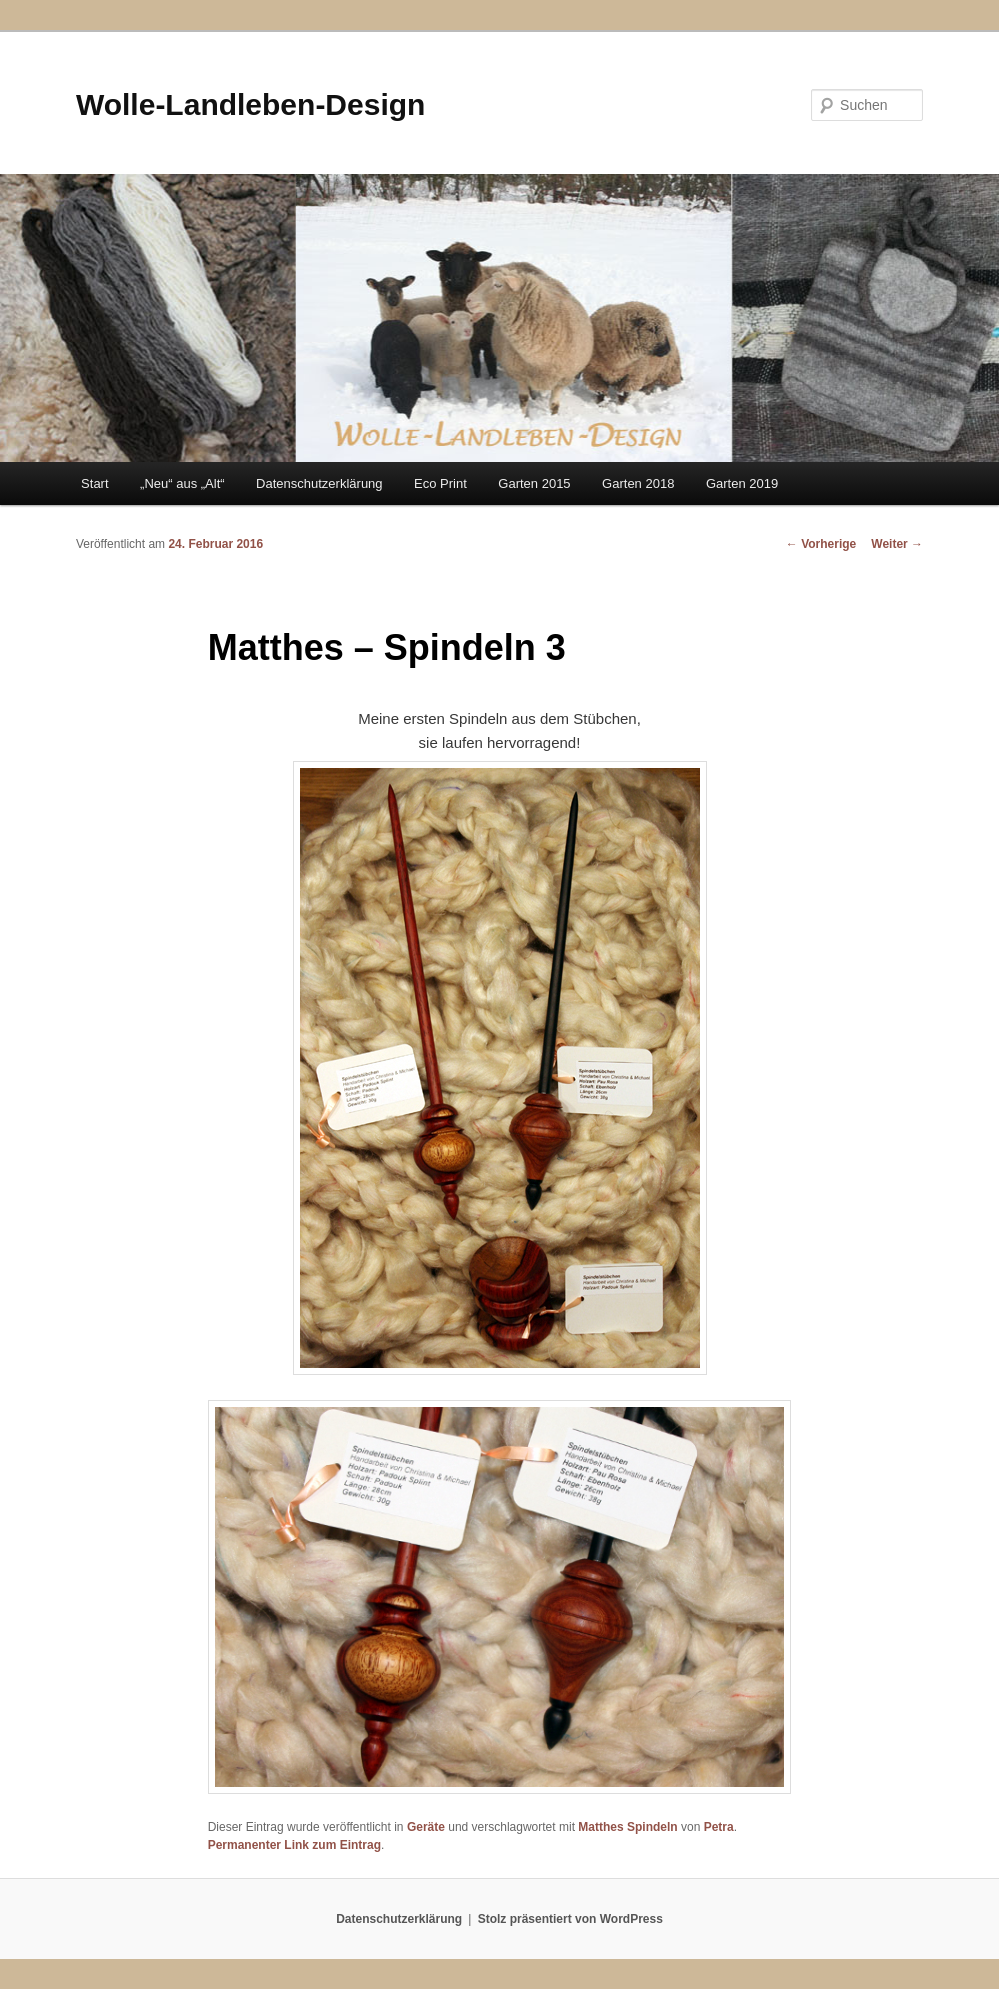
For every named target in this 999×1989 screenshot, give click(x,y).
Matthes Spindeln (627, 1827)
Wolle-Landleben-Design (250, 104)
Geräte (426, 1827)
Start (94, 483)
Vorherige (821, 544)
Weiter (897, 544)
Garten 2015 (534, 483)
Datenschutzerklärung (319, 483)
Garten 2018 (638, 483)
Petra (719, 1827)
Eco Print (440, 483)
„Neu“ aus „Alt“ (182, 483)
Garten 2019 (742, 483)
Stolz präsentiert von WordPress (570, 1919)
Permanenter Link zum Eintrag (294, 1845)
